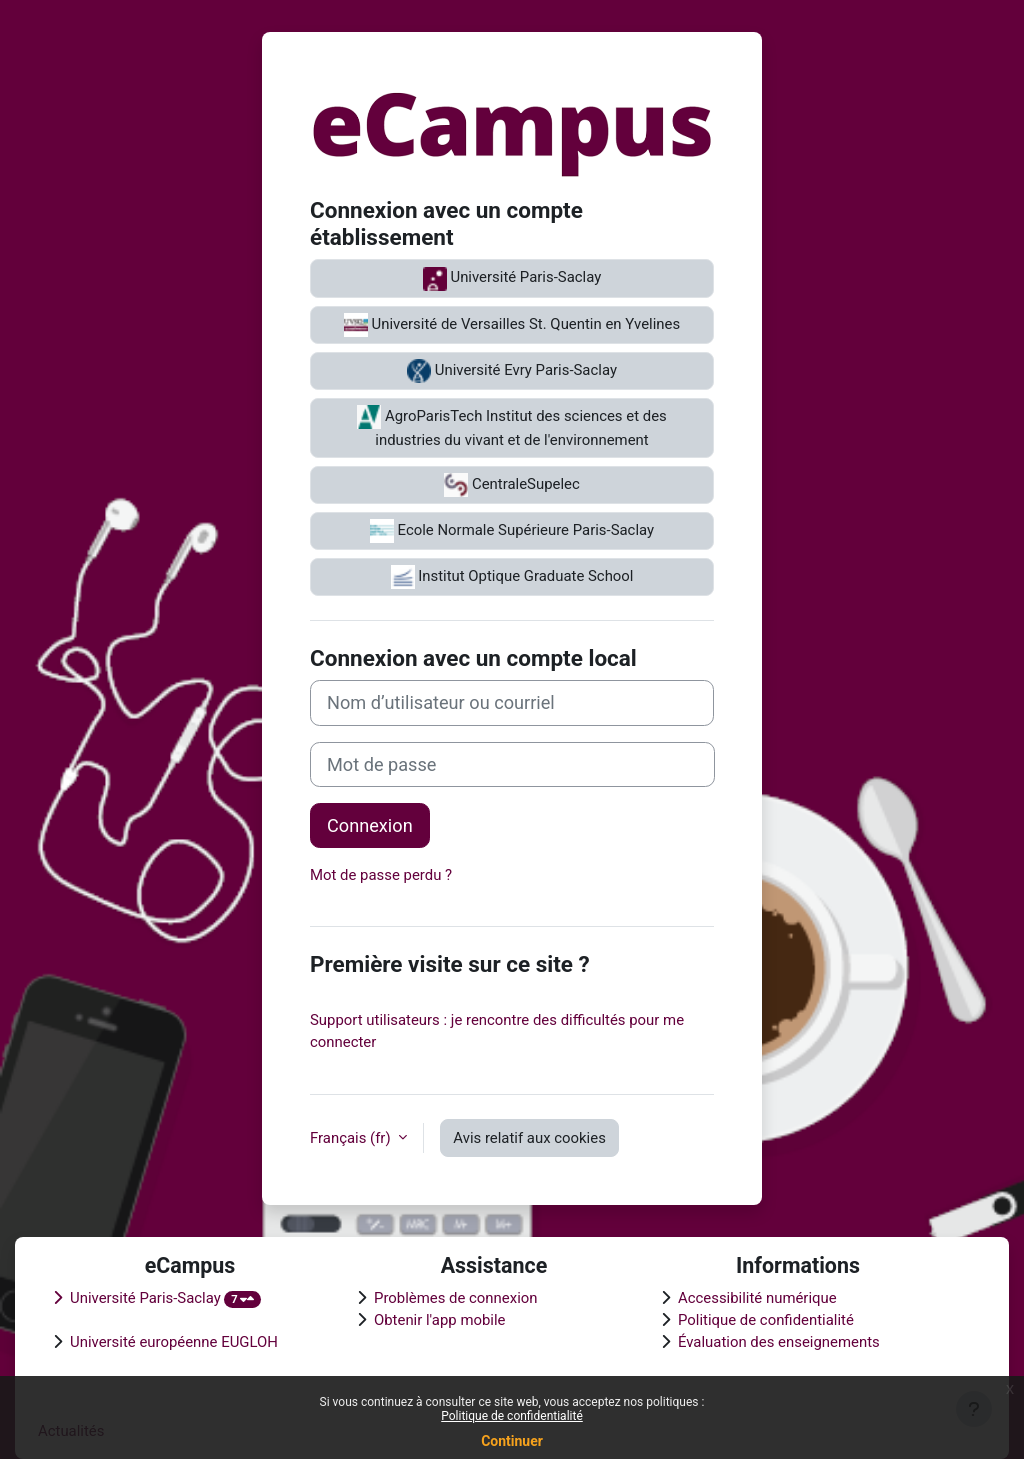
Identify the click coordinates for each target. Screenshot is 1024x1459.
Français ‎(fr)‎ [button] (352, 1138)
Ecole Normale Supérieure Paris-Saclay (512, 531)
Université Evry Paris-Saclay (512, 371)
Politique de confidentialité (512, 1416)
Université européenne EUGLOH (174, 1342)
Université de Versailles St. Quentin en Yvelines (512, 325)
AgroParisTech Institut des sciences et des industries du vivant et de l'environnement (511, 427)
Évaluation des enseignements (779, 1342)
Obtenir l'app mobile (440, 1320)
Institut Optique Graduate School (512, 577)
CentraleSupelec (511, 485)
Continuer (512, 1441)
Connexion (370, 825)
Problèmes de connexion (456, 1298)
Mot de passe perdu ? (381, 875)
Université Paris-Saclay (512, 279)
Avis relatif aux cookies (529, 1138)
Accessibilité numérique (757, 1298)
